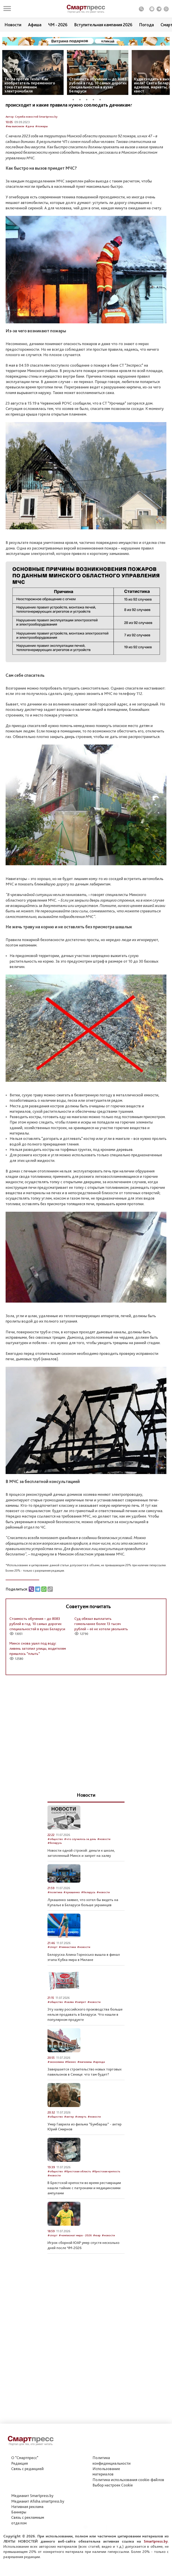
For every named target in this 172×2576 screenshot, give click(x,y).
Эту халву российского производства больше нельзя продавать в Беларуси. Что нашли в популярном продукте (85, 2040)
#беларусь (54, 1868)
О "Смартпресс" (24, 2457)
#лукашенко (71, 1918)
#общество (55, 1864)
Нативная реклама (27, 2506)
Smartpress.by (156, 2541)
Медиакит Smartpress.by (32, 2495)
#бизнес (70, 2087)
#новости (103, 1864)
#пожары (41, 152)
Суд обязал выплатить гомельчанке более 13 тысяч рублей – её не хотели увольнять (101, 1649)
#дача (29, 152)
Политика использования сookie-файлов (128, 2479)
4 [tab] (95, 99)
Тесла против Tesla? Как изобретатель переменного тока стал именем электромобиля (29, 85)
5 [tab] (101, 99)
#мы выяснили (15, 152)
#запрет (80, 2027)
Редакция (19, 2463)
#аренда (99, 2087)
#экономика (55, 2087)
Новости (12, 24)
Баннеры (18, 2512)
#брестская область (77, 2197)
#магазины (84, 2087)
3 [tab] (88, 99)
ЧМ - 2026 (57, 24)
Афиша (34, 24)
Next (166, 71)
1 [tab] (75, 99)
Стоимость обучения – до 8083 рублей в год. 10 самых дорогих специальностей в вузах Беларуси (37, 1649)
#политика (54, 1918)
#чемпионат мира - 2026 (75, 2261)
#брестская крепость (106, 2197)
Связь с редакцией (27, 2468)
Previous (5, 71)
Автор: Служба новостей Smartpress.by (32, 142)
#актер (69, 2142)
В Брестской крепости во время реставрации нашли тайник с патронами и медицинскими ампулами (84, 2213)
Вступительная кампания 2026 (103, 24)
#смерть (80, 2142)
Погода (146, 24)
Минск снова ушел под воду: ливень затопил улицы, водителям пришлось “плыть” (37, 1674)
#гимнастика (67, 1972)
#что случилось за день (80, 1864)
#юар (97, 2261)
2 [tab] (81, 99)
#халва (69, 2027)
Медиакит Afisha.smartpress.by (37, 2501)
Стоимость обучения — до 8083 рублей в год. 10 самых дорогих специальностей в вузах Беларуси (98, 85)
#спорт (52, 1972)
